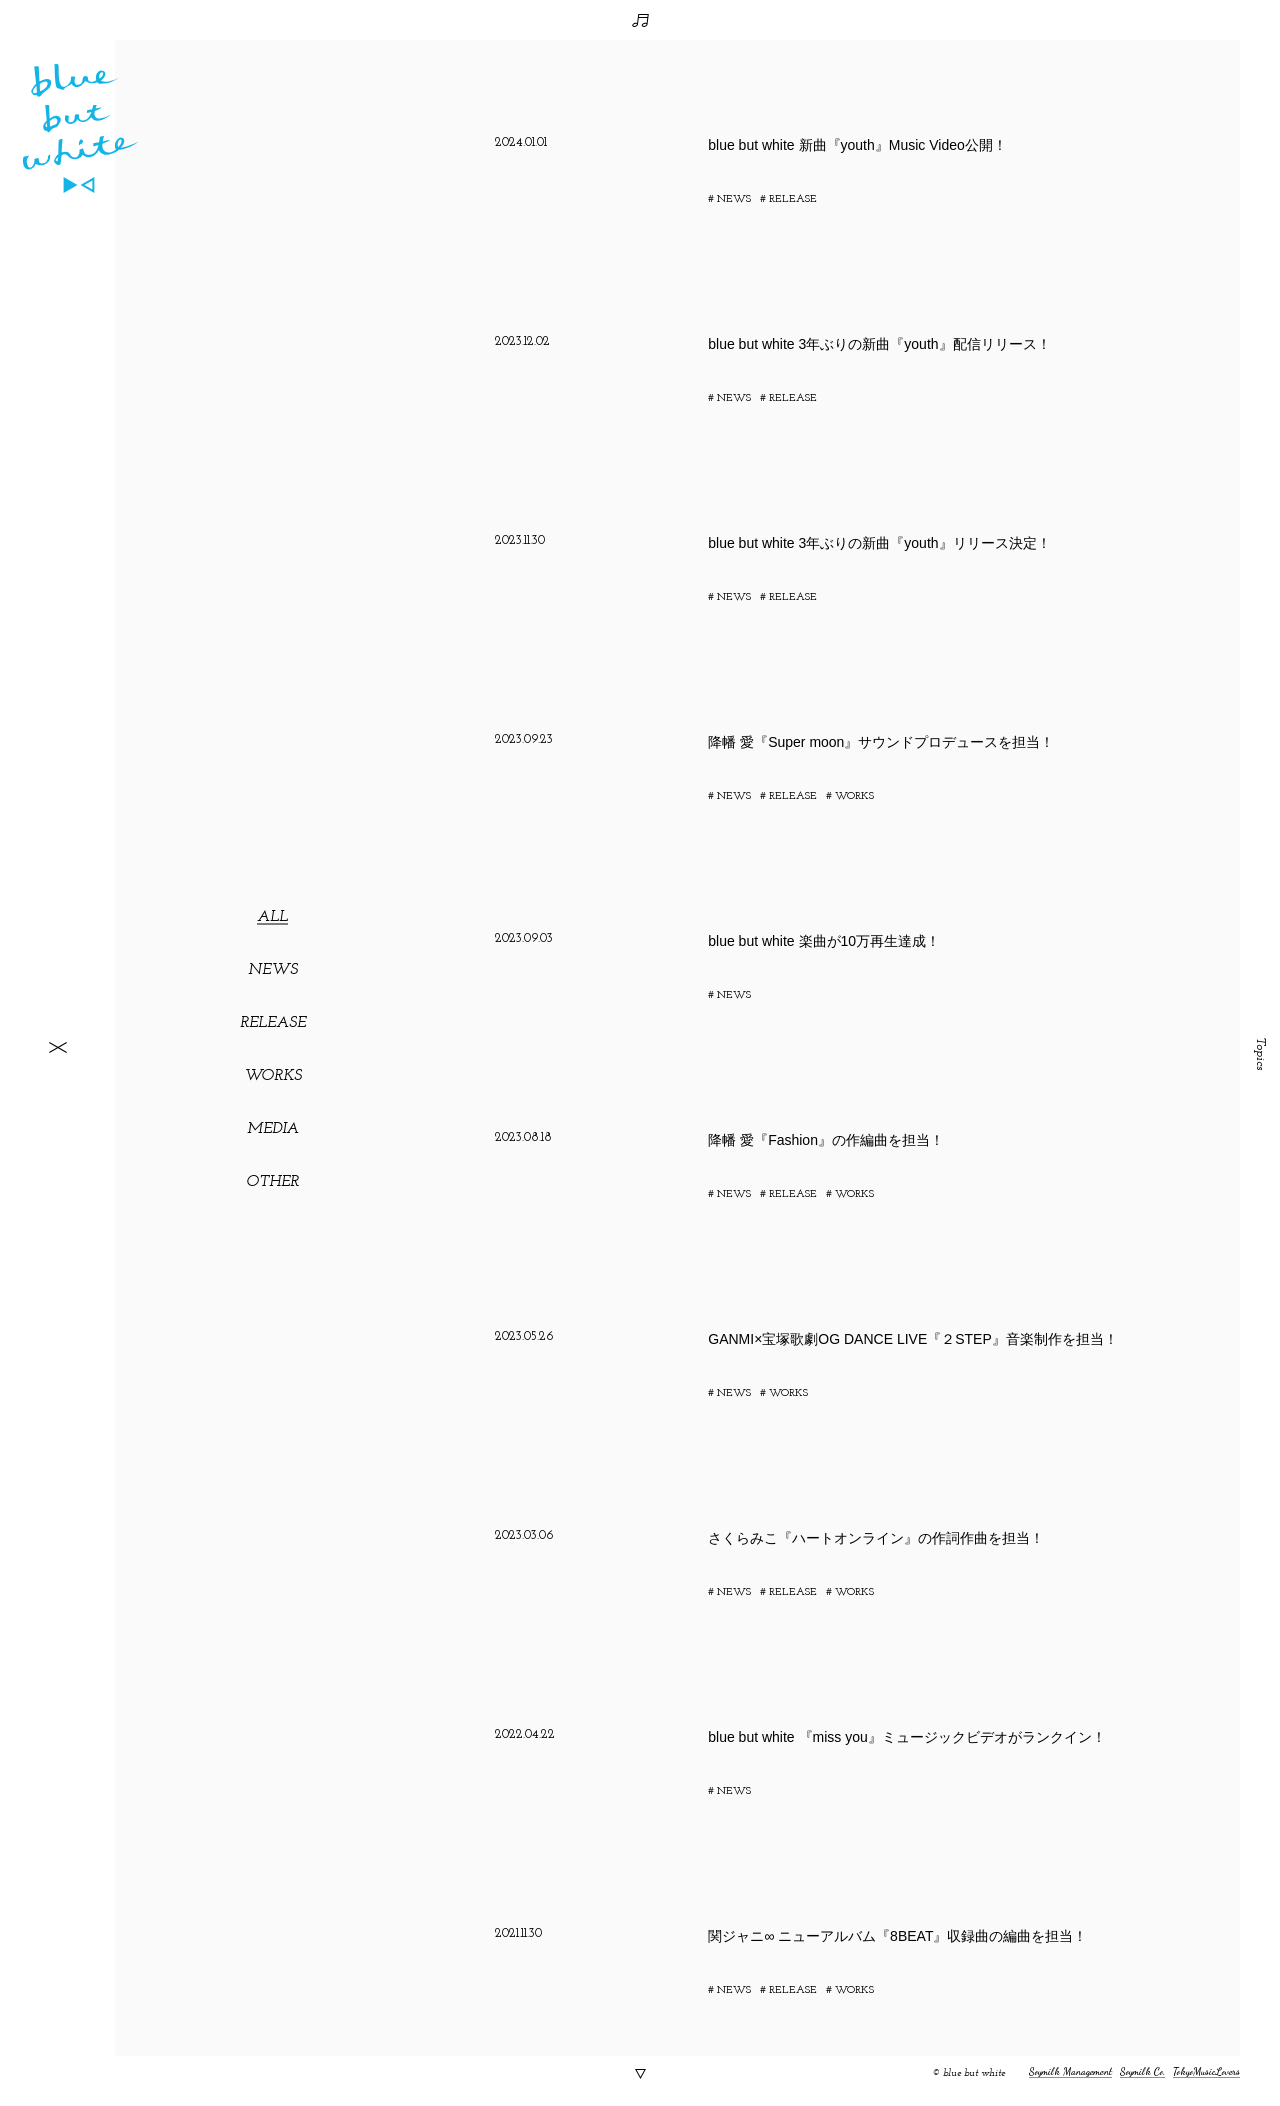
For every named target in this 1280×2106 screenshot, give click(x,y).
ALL (272, 917)
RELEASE (273, 1023)
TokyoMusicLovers (1206, 2072)
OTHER (272, 1182)
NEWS (273, 970)
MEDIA (273, 1129)
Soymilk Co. (1142, 2072)
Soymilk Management (1070, 2072)
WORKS (273, 1076)
